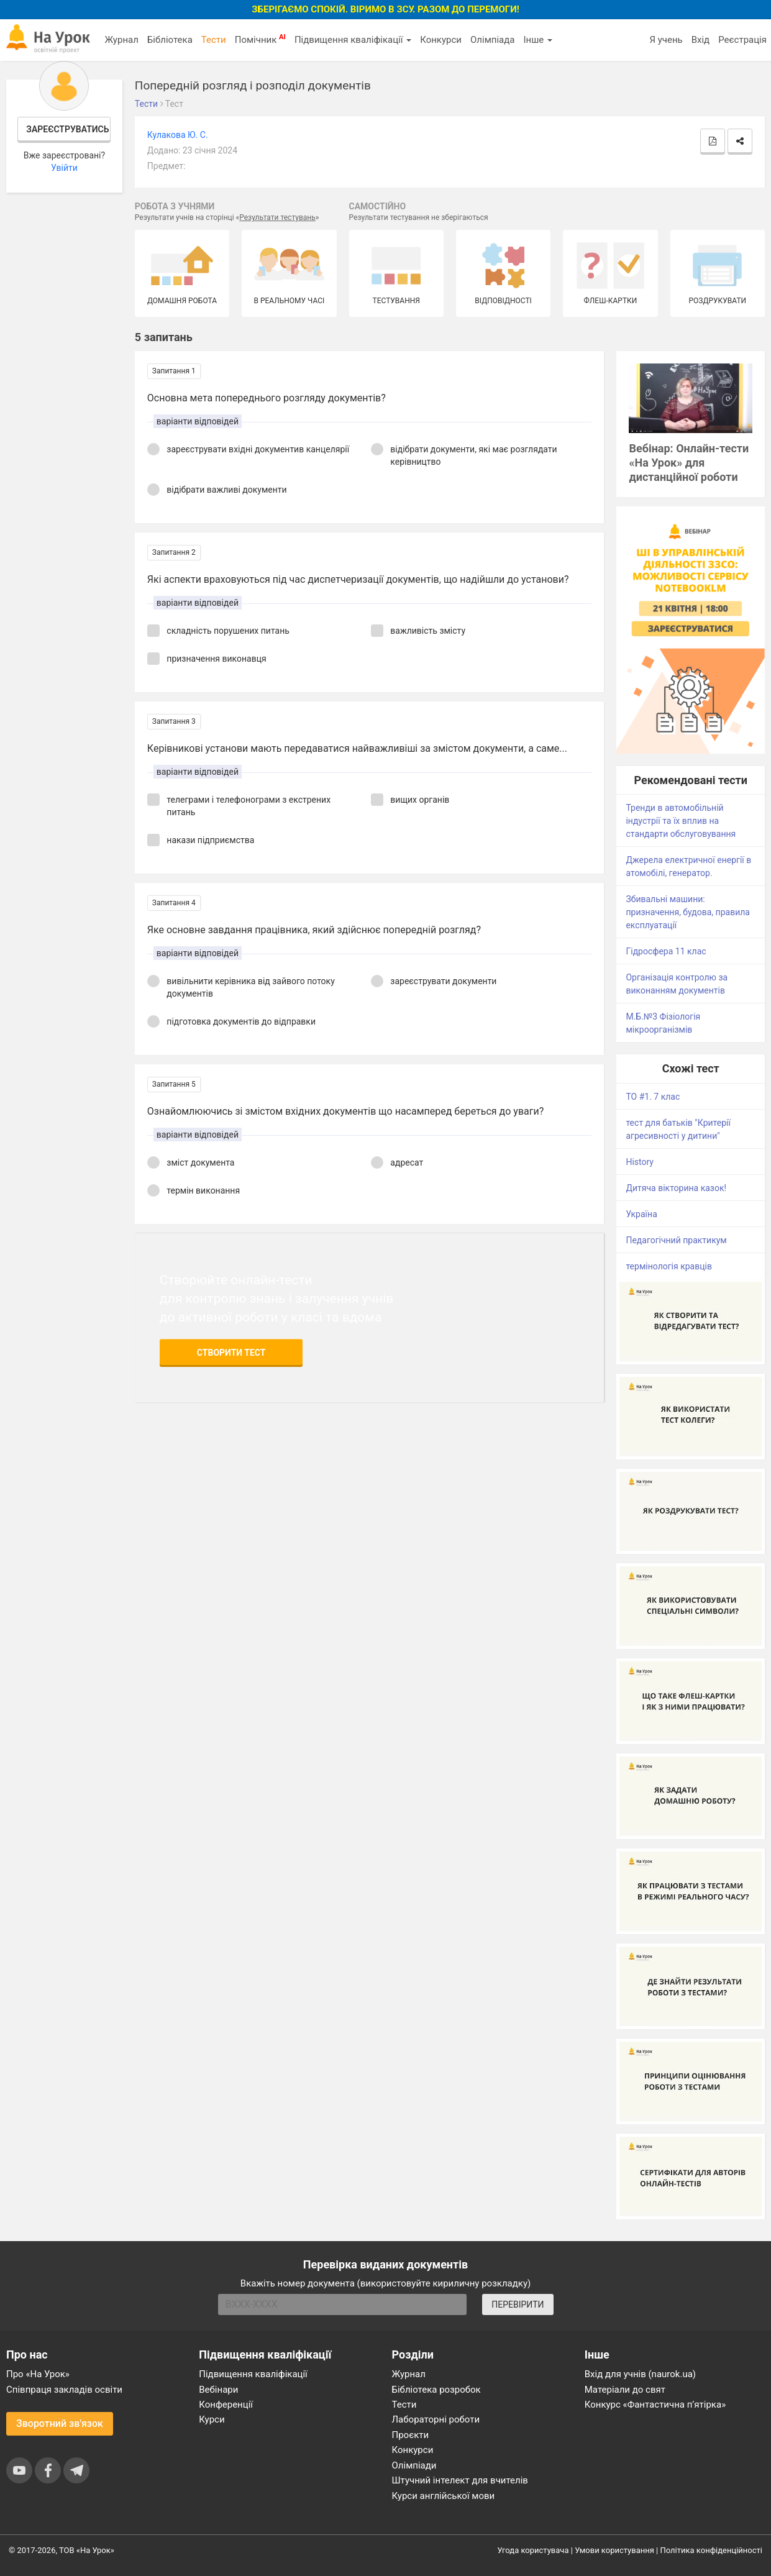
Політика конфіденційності (711, 2550)
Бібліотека (170, 39)
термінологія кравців (668, 1266)
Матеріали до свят (625, 2389)
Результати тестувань (277, 217)
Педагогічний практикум (676, 1240)
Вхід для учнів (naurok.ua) (640, 2374)
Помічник (260, 39)
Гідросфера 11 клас (666, 951)
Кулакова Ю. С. (177, 135)
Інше (537, 39)
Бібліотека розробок (436, 2389)
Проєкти (410, 2435)
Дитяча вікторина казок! (676, 1188)
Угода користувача (533, 2550)
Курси (211, 2419)
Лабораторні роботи (436, 2419)
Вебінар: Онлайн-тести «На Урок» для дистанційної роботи (689, 462)
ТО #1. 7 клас (653, 1097)
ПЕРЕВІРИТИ (517, 2304)
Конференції (226, 2404)
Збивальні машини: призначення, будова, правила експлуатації (688, 912)
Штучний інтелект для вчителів (460, 2480)
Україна (641, 1214)
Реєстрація (742, 39)
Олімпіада (492, 39)
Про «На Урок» (38, 2374)
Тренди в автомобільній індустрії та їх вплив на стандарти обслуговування (681, 821)
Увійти (64, 168)
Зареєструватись (67, 129)
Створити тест (231, 1353)
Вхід (700, 39)
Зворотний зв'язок (59, 2423)
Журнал (121, 39)
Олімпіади (414, 2465)
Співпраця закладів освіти (64, 2389)
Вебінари (218, 2389)
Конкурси (441, 39)
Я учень (665, 39)
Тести (213, 39)
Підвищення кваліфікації (352, 39)
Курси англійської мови (443, 2495)
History (640, 1162)
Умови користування (614, 2550)
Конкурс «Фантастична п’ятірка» (655, 2404)
